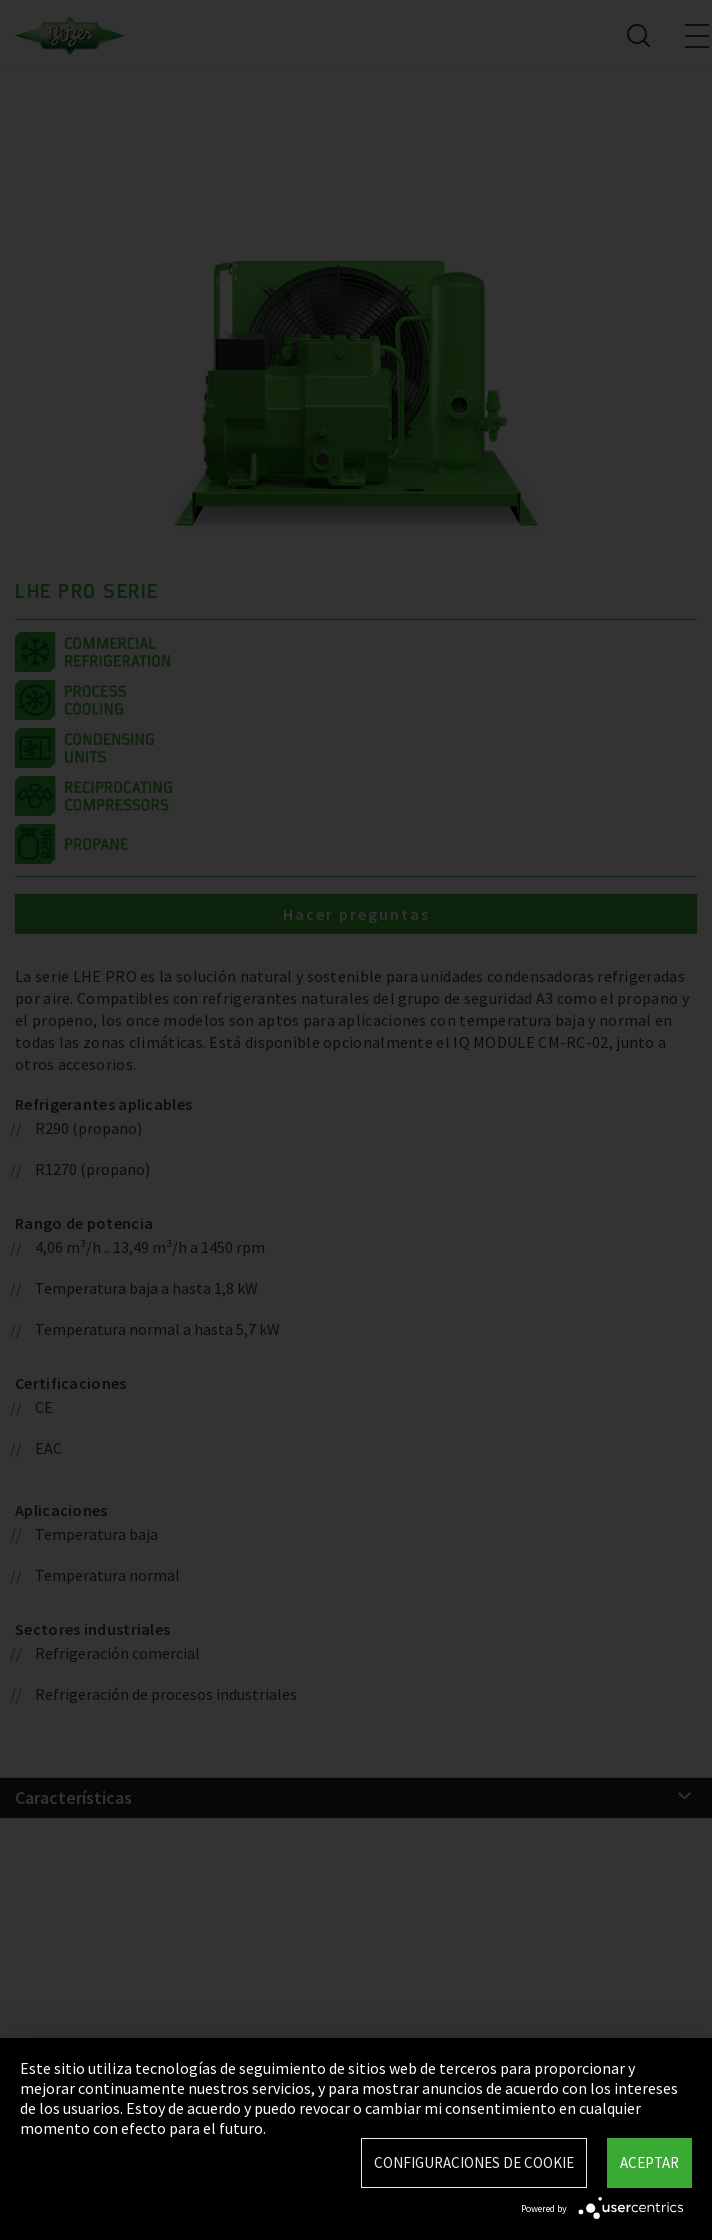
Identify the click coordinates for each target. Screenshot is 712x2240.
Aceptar (649, 2162)
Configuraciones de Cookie (474, 2162)
